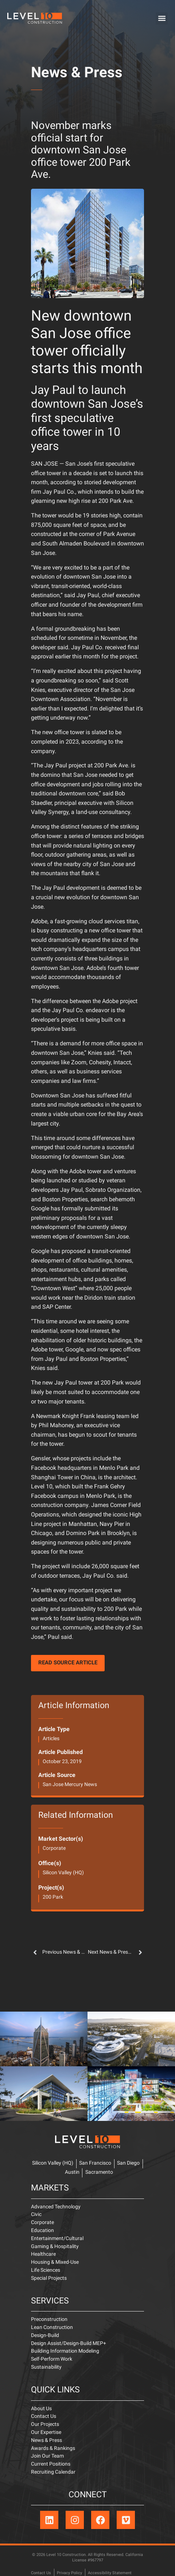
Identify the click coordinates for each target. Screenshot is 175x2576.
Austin (72, 2172)
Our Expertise (46, 2432)
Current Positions (50, 2464)
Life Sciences (45, 2270)
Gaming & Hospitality (55, 2247)
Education (42, 2231)
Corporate (54, 1848)
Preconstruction (49, 2319)
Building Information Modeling (65, 2351)
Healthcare (43, 2254)
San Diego (128, 2163)
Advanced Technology (56, 2207)
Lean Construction (52, 2327)
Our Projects (45, 2424)
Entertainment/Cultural (57, 2239)
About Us (41, 2409)
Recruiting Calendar (53, 2472)
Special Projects (49, 2278)
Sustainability (46, 2367)
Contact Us (43, 2416)
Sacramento (99, 2172)
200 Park (53, 1897)
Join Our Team (47, 2456)
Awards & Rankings (53, 2448)
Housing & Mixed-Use (55, 2262)
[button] (162, 18)
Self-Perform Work (51, 2359)
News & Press (76, 73)
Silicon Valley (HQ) (63, 1873)
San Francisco (95, 2163)
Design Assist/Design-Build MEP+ (68, 2343)
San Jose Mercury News (70, 1785)
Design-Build (45, 2335)
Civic (36, 2214)
